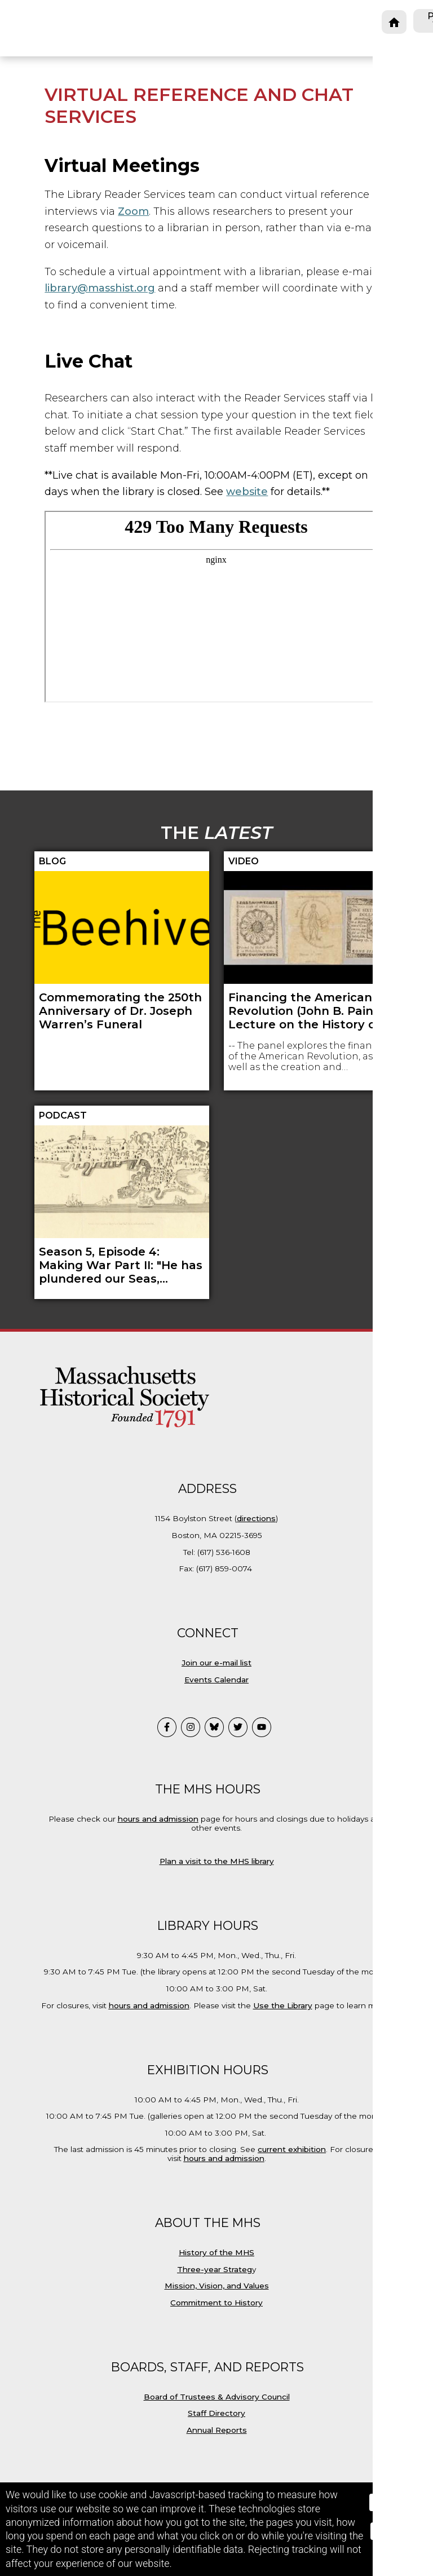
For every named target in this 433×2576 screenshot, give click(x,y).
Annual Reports (217, 2429)
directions (256, 1518)
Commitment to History (216, 2302)
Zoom (133, 211)
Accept (395, 2502)
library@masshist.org (100, 288)
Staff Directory (216, 2413)
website (247, 491)
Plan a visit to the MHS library (217, 1861)
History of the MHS (216, 2252)
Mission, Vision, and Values (217, 2285)
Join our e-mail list (216, 1662)
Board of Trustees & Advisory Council (217, 2396)
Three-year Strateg (214, 2269)
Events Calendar (216, 1679)
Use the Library (282, 2005)
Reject (395, 2531)
